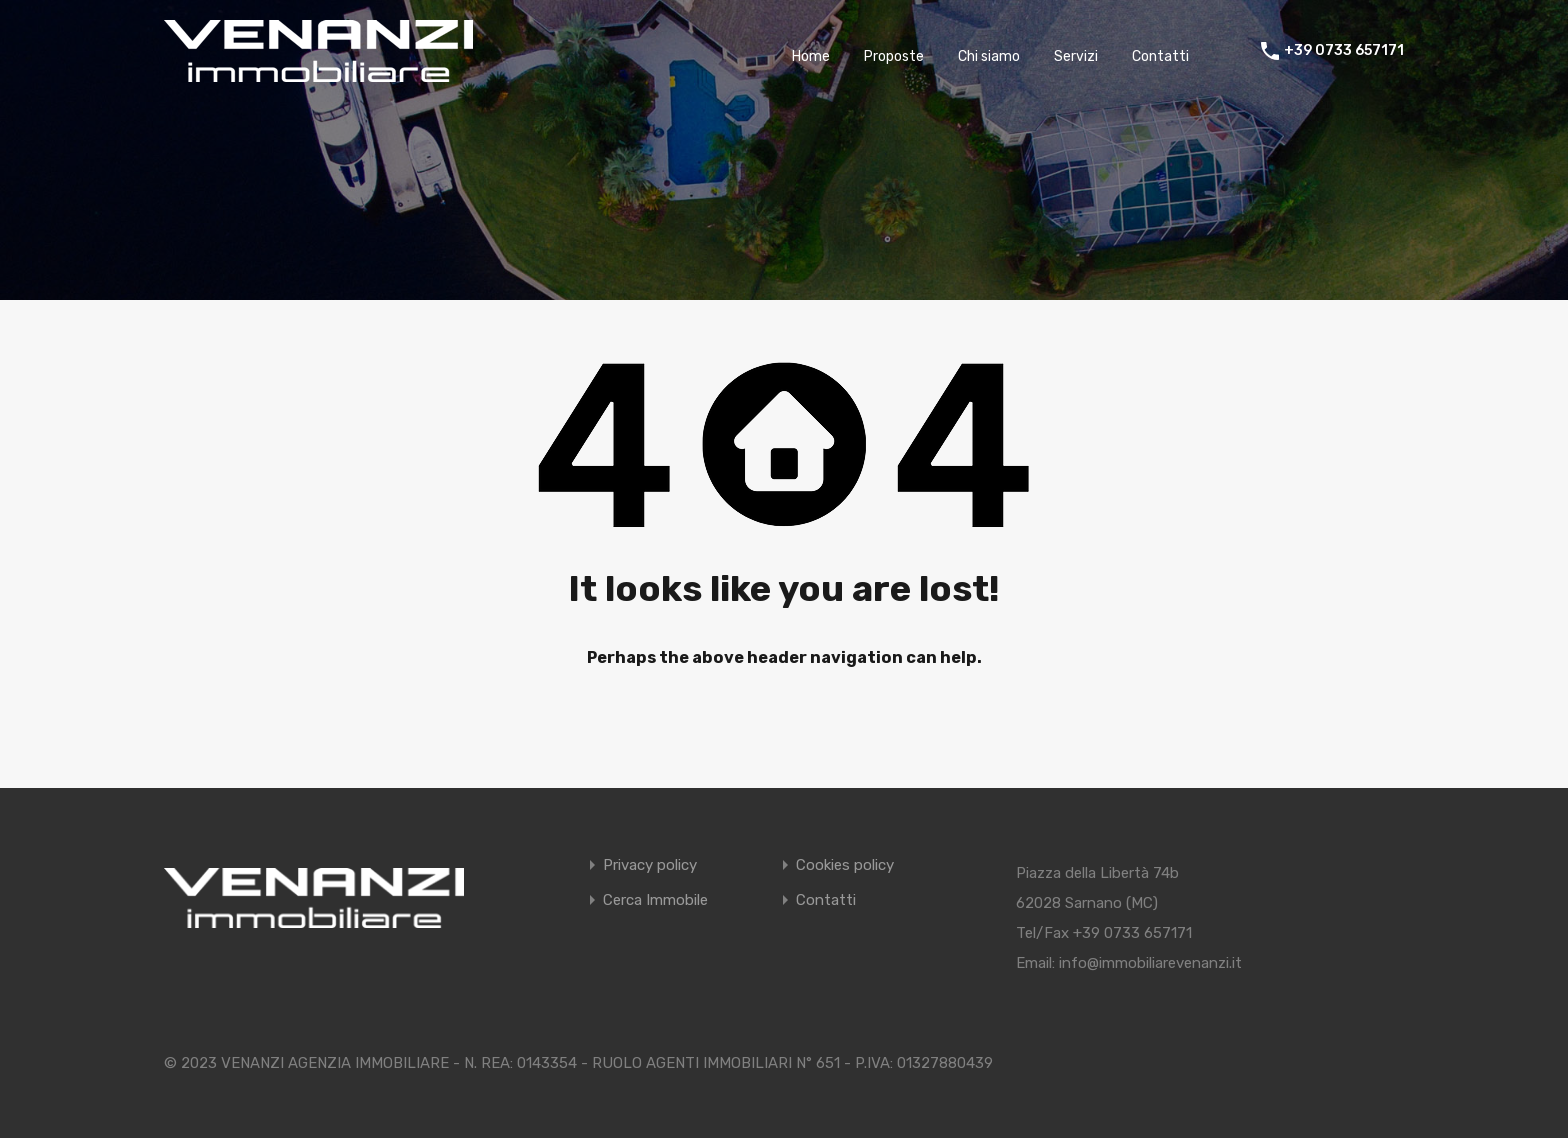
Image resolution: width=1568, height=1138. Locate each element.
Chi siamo (989, 56)
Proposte (894, 56)
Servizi (1076, 56)
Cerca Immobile (655, 900)
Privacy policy (650, 865)
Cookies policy (845, 865)
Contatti (1160, 56)
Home (811, 56)
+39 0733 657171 (1344, 51)
